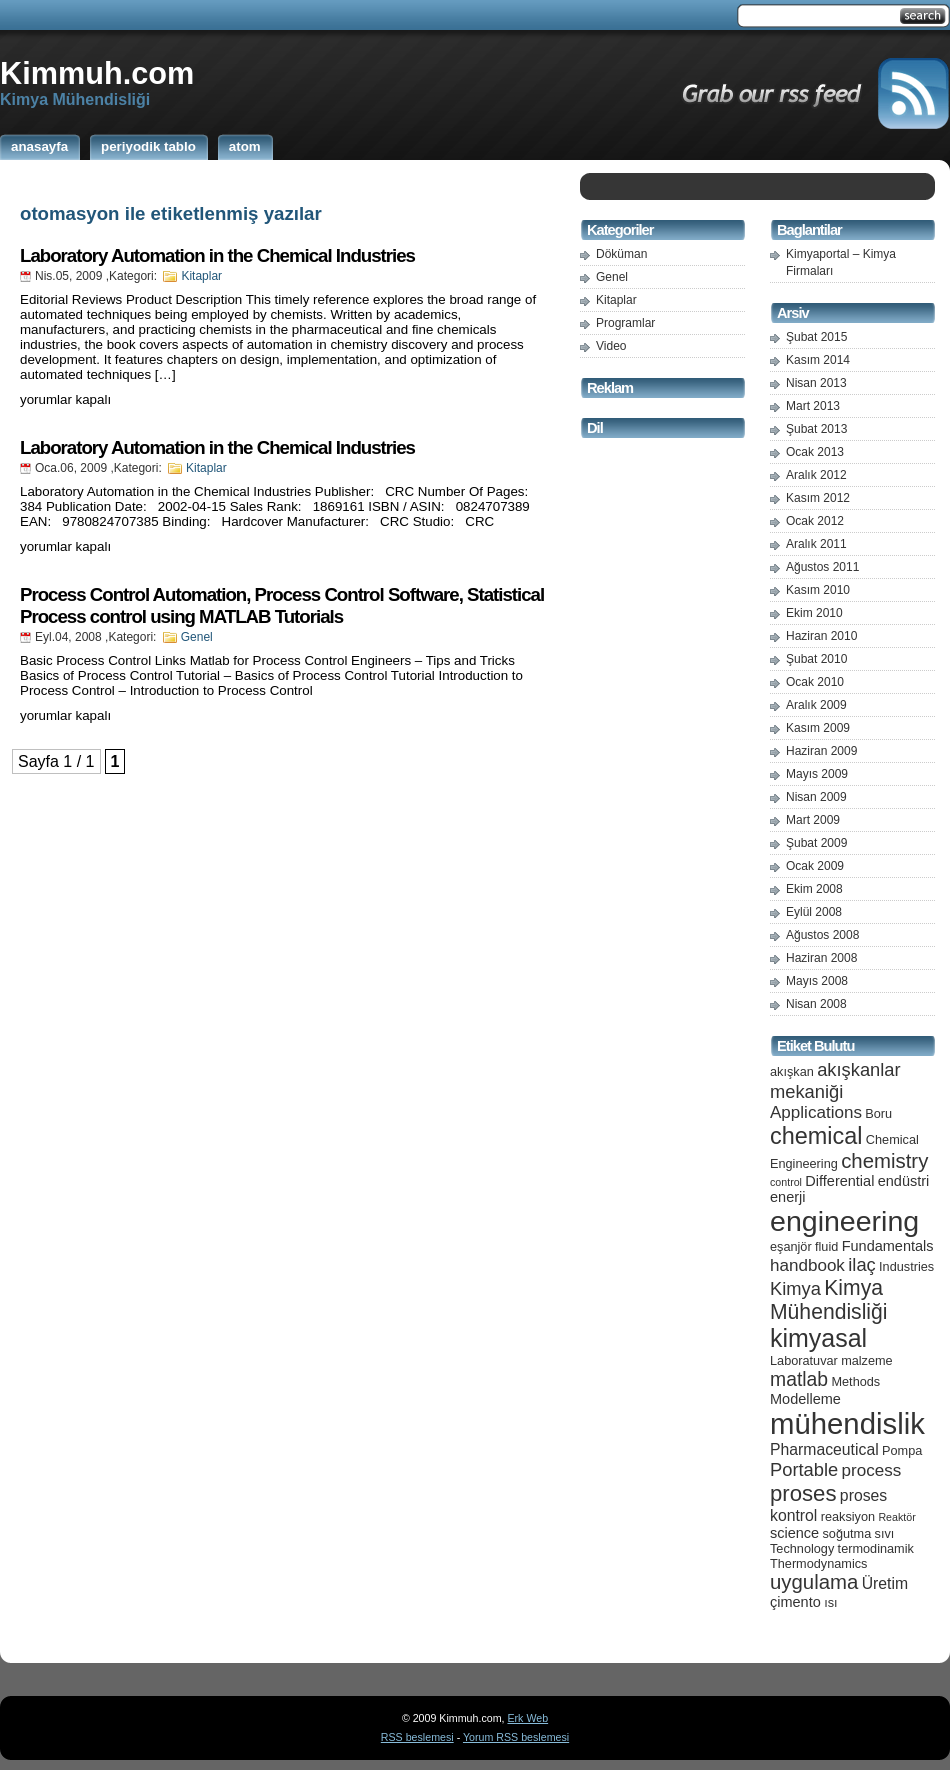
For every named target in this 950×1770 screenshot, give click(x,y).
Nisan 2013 (816, 383)
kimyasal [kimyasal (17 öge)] (818, 1338)
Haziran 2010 (821, 636)
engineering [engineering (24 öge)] (844, 1221)
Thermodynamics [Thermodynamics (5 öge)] (818, 1563)
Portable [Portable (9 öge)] (804, 1469)
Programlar (625, 323)
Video (611, 346)
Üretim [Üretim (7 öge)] (885, 1583)
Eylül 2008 (814, 912)
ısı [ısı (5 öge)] (830, 1602)
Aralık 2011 (816, 544)
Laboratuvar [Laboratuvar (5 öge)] (804, 1360)
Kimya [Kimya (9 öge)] (795, 1288)
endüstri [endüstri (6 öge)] (904, 1181)
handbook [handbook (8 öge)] (807, 1265)
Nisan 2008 (816, 1004)
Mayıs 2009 (817, 774)
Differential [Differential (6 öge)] (839, 1181)
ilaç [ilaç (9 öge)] (862, 1264)
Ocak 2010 (815, 682)
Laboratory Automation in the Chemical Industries (217, 255)
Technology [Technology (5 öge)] (802, 1548)
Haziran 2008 (821, 958)
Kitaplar (201, 276)
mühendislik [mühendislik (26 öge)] (847, 1423)
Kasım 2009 (818, 728)
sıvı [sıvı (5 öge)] (885, 1533)
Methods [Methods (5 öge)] (855, 1381)
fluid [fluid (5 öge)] (826, 1246)
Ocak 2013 (815, 452)
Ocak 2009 (815, 866)
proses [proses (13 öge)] (803, 1493)
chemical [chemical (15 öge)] (816, 1136)
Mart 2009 (813, 820)
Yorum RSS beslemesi (516, 1737)
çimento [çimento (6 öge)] (795, 1602)
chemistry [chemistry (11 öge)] (884, 1161)
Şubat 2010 (816, 659)
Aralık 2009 (816, 705)
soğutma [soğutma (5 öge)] (847, 1533)
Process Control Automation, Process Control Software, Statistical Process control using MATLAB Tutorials (282, 605)
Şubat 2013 (816, 429)
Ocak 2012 (815, 521)
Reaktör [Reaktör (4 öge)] (896, 1517)
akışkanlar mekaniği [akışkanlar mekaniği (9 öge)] (835, 1080)
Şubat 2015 (816, 337)
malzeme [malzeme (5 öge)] (867, 1360)
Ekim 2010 (814, 613)
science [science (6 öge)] (794, 1533)
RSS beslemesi (417, 1737)
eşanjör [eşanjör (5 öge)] (791, 1246)
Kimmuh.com (97, 73)
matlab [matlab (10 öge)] (799, 1379)
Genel (197, 637)
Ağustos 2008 (822, 935)
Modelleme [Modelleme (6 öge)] (805, 1399)
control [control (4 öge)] (786, 1182)
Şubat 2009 (816, 843)
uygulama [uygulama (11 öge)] (814, 1582)
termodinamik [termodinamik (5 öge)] (876, 1548)
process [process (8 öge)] (872, 1470)
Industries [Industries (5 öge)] (906, 1266)
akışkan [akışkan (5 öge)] (792, 1071)
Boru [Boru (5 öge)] (878, 1113)
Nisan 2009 (816, 797)
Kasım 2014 (818, 360)
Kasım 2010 (818, 590)
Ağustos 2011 (822, 567)
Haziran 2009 (821, 751)
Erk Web (527, 1718)
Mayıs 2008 (817, 981)
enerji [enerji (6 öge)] (787, 1197)
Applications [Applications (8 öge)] (816, 1112)
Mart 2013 (813, 406)
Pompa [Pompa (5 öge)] (902, 1450)
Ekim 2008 (814, 889)
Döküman (621, 254)
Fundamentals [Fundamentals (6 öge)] (888, 1246)
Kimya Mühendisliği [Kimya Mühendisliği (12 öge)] (829, 1299)
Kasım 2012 (818, 498)
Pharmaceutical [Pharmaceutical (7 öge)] (824, 1449)
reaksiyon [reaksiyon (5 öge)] (848, 1516)
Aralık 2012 (816, 475)
